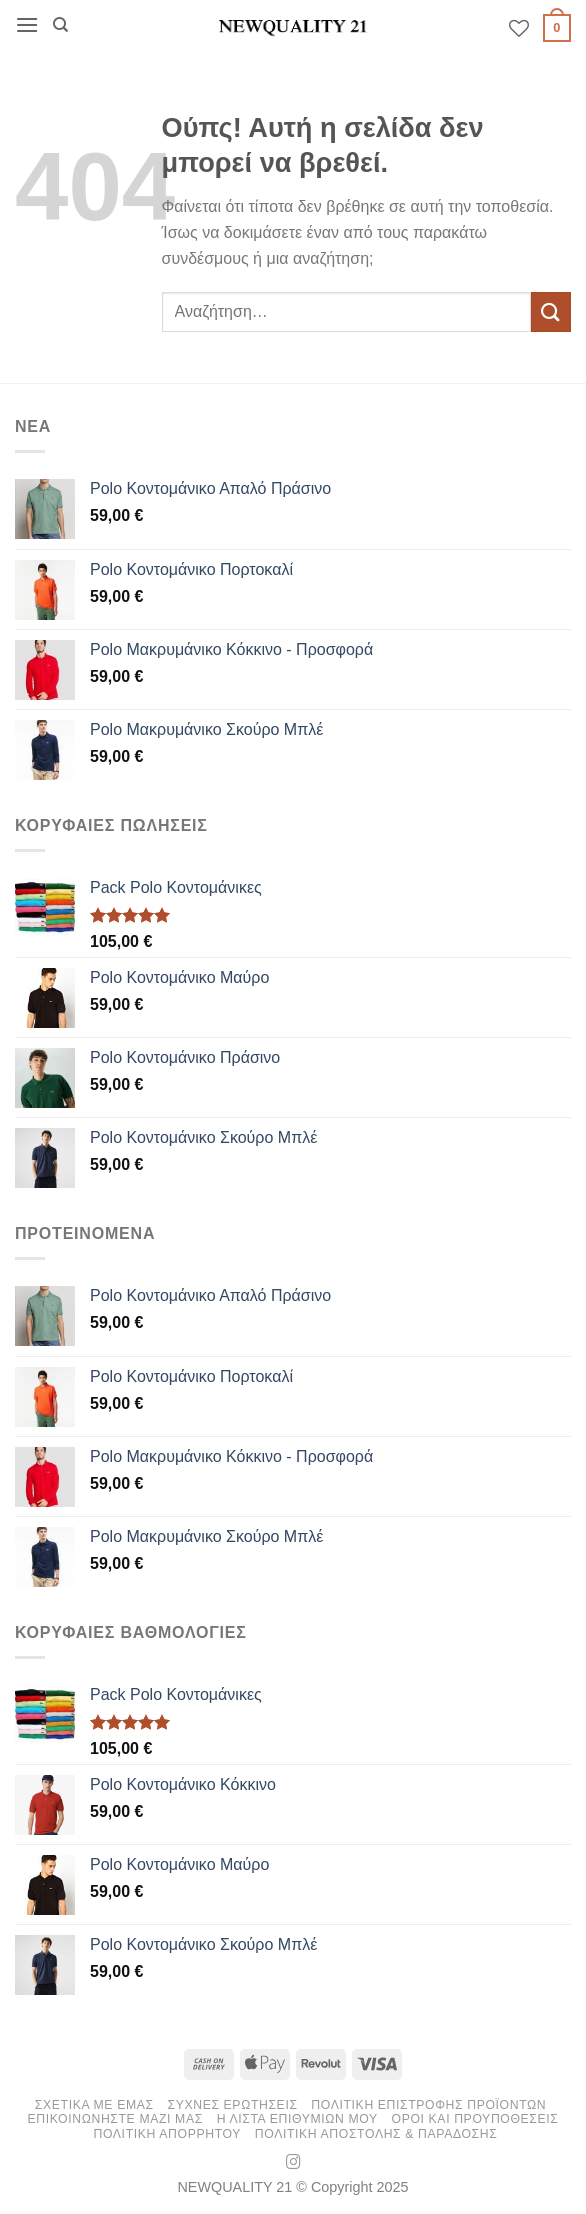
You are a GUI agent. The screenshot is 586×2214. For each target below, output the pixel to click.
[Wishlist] (519, 28)
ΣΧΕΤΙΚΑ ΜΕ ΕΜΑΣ (94, 2105)
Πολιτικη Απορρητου (167, 2134)
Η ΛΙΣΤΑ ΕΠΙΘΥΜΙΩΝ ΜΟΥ (297, 2119)
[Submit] (551, 311)
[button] (27, 24)
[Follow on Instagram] (293, 2163)
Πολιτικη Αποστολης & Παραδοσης (376, 2134)
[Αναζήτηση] (60, 25)
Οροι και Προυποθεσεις (475, 2119)
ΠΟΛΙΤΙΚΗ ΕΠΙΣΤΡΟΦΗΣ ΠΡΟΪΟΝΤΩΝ (428, 2105)
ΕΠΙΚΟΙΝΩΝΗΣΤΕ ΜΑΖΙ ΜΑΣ (114, 2119)
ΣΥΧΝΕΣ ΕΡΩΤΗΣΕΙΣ (232, 2105)
